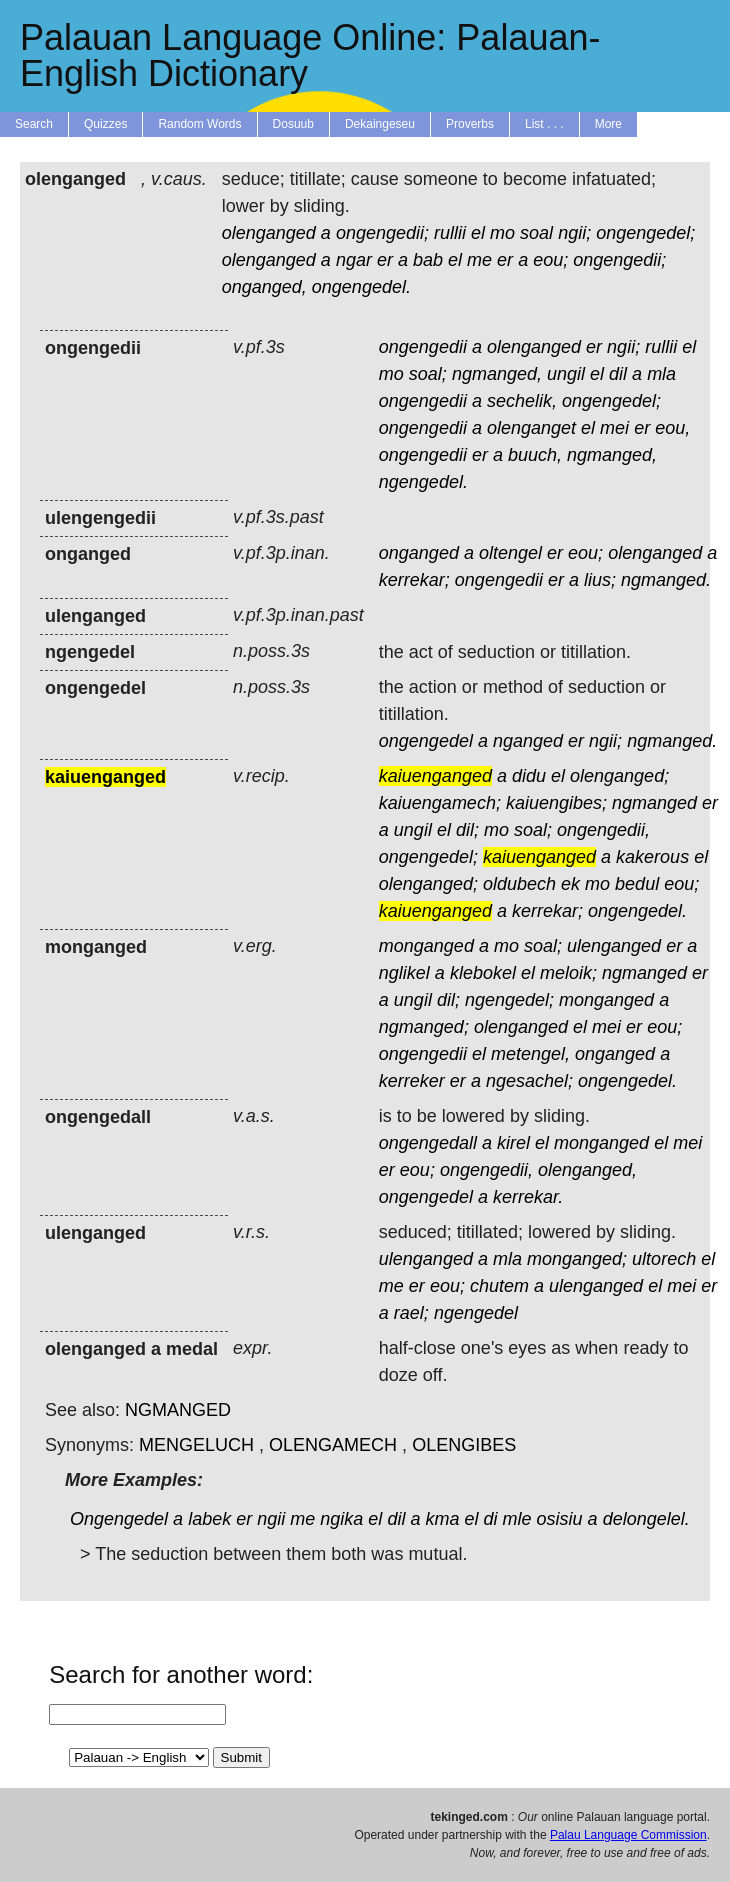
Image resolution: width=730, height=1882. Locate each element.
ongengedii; (382, 233)
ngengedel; (509, 1000)
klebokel (483, 973)
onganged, (264, 287)
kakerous (652, 857)
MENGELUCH (196, 1445)
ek (570, 884)
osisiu (560, 1519)
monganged (426, 946)
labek (209, 1519)
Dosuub (293, 124)
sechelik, (522, 401)
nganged (528, 741)
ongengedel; (645, 233)
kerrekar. (528, 1197)
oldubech (519, 884)
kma (442, 1519)
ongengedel (426, 741)
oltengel (510, 553)
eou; (550, 260)
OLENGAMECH (333, 1445)
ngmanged (654, 803)
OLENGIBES (464, 1445)
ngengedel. (423, 482)
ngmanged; (424, 1027)
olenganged (269, 233)
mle (517, 1519)
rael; (411, 1313)
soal (536, 233)
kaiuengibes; (556, 803)
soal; (428, 374)
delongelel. (646, 1519)
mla (661, 374)
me (479, 260)
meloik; (568, 973)
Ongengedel (119, 1519)
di (491, 1519)
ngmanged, (497, 374)
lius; (600, 580)
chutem (499, 1286)
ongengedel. (361, 287)
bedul (637, 884)
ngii (271, 1519)
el (478, 233)
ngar (354, 260)
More (608, 124)
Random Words (199, 124)
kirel (513, 1143)
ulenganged (614, 946)
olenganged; (619, 776)
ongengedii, (603, 830)
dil (618, 374)
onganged (419, 553)
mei (614, 428)
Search (34, 124)
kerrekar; (414, 580)
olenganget (531, 428)
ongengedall (428, 1143)
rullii (450, 233)
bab (428, 260)
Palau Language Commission (628, 1835)
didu (529, 776)
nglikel (404, 973)
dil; (467, 830)
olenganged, (587, 1170)
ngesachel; (529, 1081)
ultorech (664, 1259)
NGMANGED (178, 1410)
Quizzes (105, 124)
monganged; (577, 1259)
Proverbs (470, 124)
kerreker (412, 1081)
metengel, (530, 1054)
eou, (672, 428)
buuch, (535, 455)
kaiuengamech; (440, 803)
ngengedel (476, 1313)
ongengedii (423, 347)
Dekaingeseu (380, 124)
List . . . (544, 124)
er (385, 260)
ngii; (574, 233)
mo (502, 233)
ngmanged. (666, 580)
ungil (566, 374)
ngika (341, 1519)
